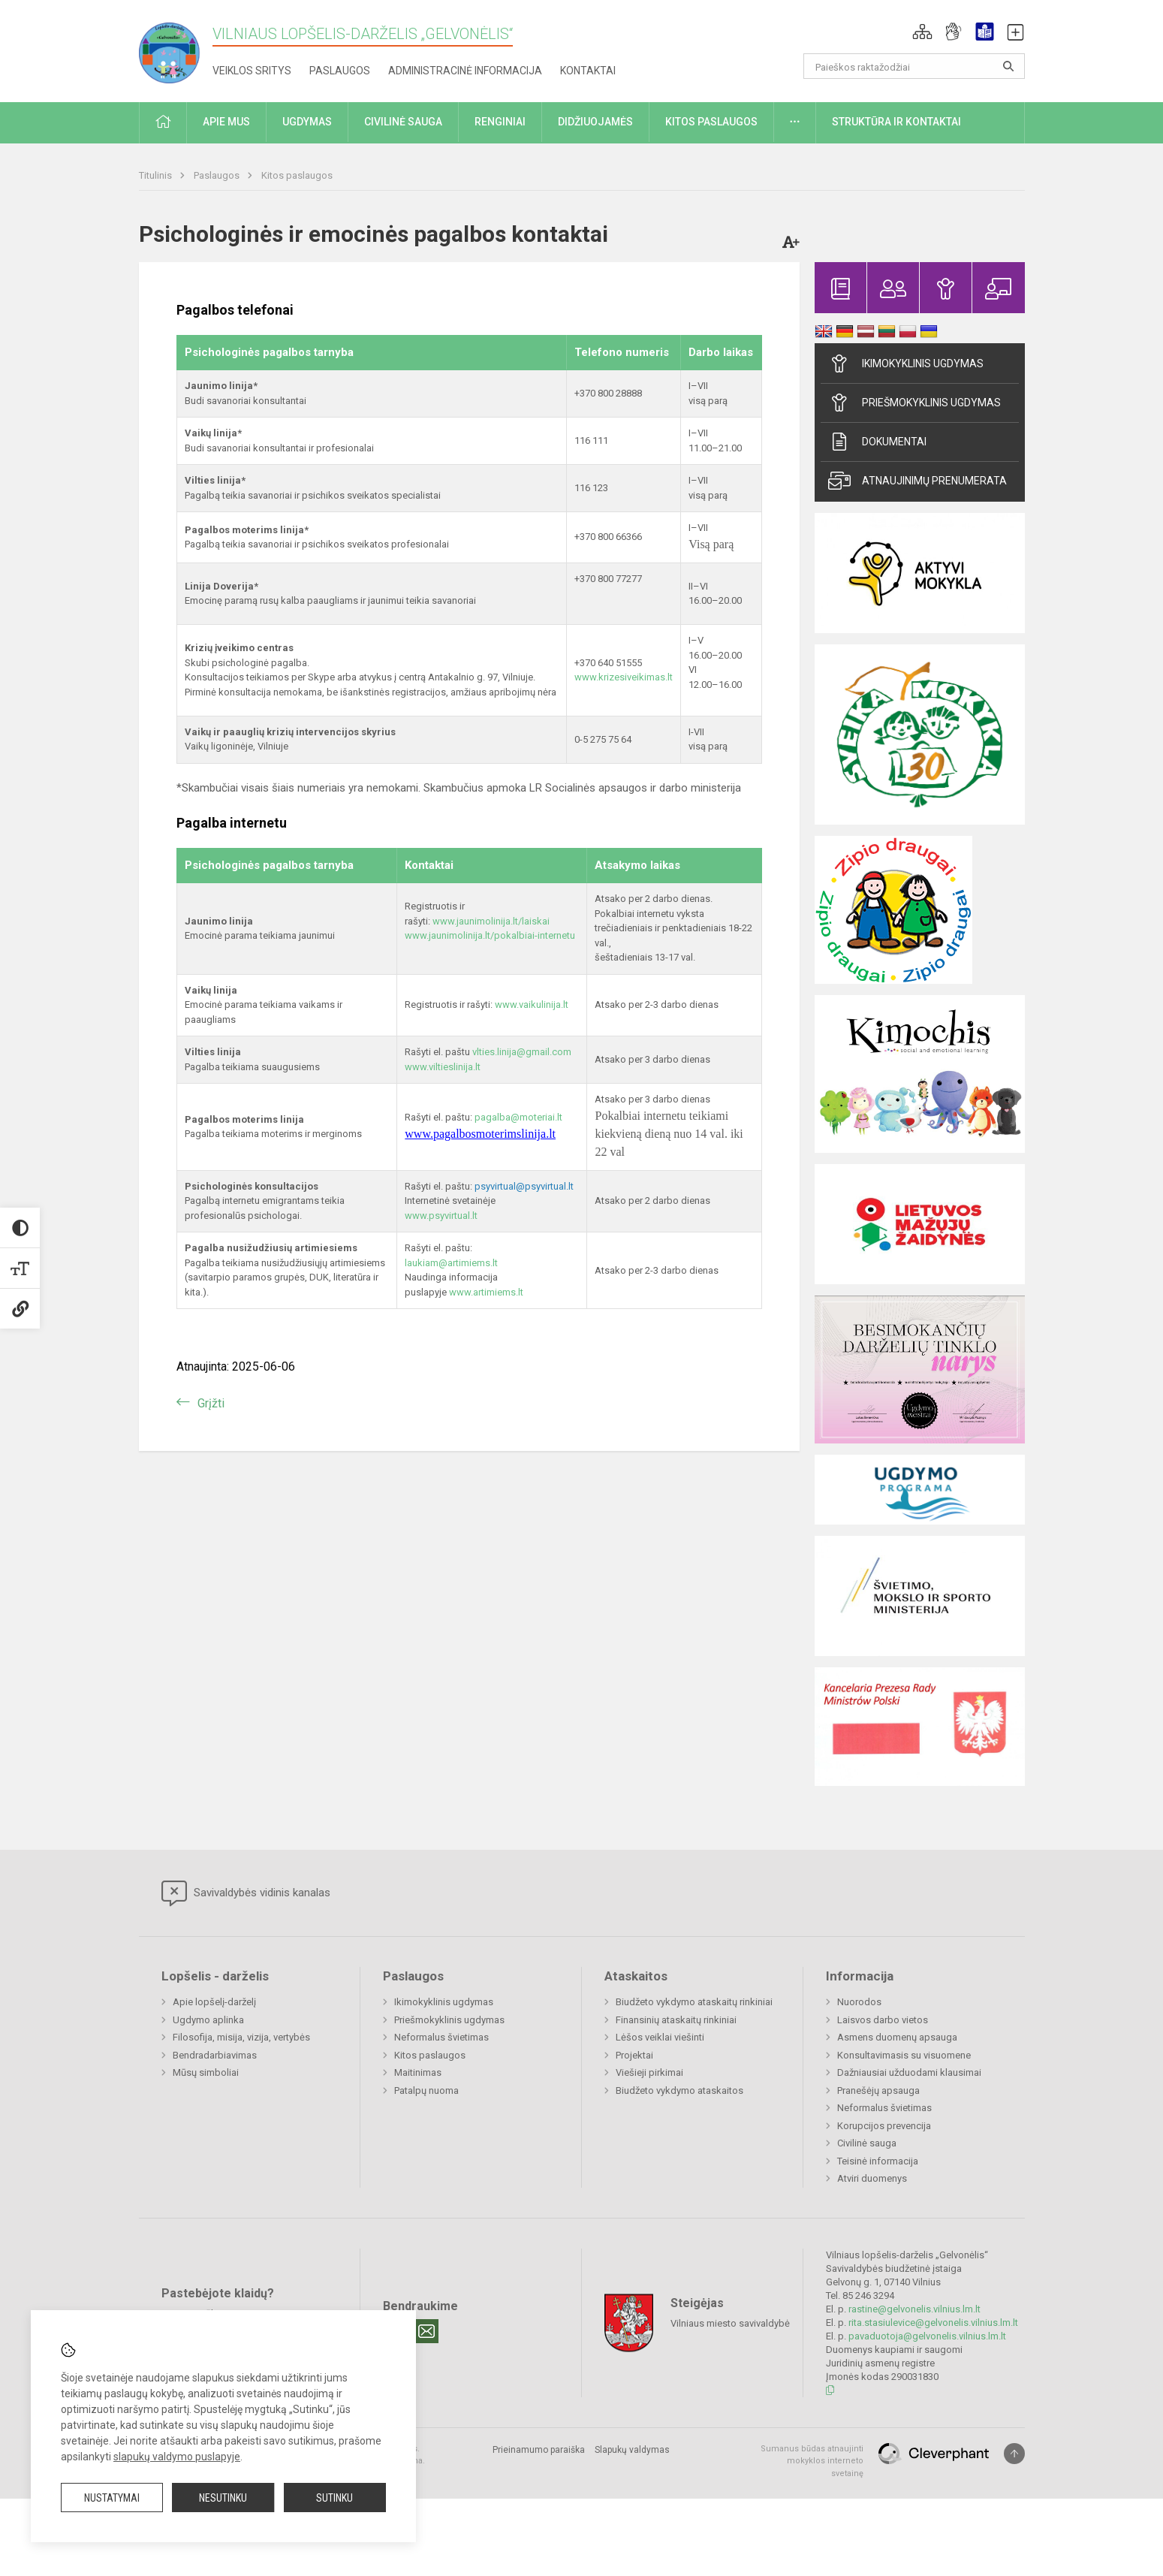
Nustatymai (112, 2498)
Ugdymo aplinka (208, 2020)
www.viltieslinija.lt (443, 1066)
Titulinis (156, 175)
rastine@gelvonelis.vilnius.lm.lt (914, 2309)
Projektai (634, 2055)
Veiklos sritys (251, 71)
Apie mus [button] (226, 122)
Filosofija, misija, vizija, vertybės (241, 2037)
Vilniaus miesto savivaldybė (730, 2322)
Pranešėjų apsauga (878, 2090)
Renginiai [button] (500, 122)
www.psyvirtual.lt (442, 1215)
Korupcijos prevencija (884, 2125)
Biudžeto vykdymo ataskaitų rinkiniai (694, 2001)
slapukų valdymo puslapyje (176, 2457)
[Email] (426, 2331)
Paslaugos (339, 71)
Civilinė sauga (866, 2143)
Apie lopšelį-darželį (214, 2001)
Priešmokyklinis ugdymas (914, 403)
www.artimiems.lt (486, 1292)
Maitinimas (417, 2072)
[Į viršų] (1014, 2453)
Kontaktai (588, 71)
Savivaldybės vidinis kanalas (245, 1893)
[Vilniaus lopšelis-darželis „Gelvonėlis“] (175, 48)
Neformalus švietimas (441, 2037)
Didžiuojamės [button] (595, 122)
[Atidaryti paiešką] (1008, 66)
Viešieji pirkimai (649, 2072)
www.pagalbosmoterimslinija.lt (480, 1133)
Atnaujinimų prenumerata (917, 481)
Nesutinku (223, 2498)
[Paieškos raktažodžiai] (914, 66)
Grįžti (210, 1403)
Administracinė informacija (465, 71)
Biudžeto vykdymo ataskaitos (679, 2090)
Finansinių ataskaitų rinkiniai (676, 2020)
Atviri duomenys (872, 2178)
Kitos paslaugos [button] (711, 122)
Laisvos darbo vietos (882, 2020)
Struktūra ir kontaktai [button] (896, 122)
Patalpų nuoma (426, 2090)
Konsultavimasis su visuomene (904, 2055)
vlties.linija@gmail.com (521, 1051)
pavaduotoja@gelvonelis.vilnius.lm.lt (927, 2336)
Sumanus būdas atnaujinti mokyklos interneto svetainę (812, 2461)
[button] (922, 32)
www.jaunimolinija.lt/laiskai (491, 921)
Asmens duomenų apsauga (897, 2037)
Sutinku (334, 2498)
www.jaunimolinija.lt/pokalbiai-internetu (490, 935)
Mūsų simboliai (206, 2072)
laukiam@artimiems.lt (451, 1262)
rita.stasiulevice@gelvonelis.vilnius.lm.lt (933, 2322)
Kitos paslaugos (297, 175)
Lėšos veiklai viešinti (660, 2037)
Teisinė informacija (877, 2161)
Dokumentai (877, 442)
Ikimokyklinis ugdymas (906, 363)
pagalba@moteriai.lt (518, 1117)
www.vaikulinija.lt (531, 1004)
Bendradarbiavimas (215, 2055)
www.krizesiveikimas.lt (623, 677)
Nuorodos (859, 2001)
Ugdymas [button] (307, 122)
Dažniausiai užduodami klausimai (909, 2072)
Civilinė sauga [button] (403, 122)
